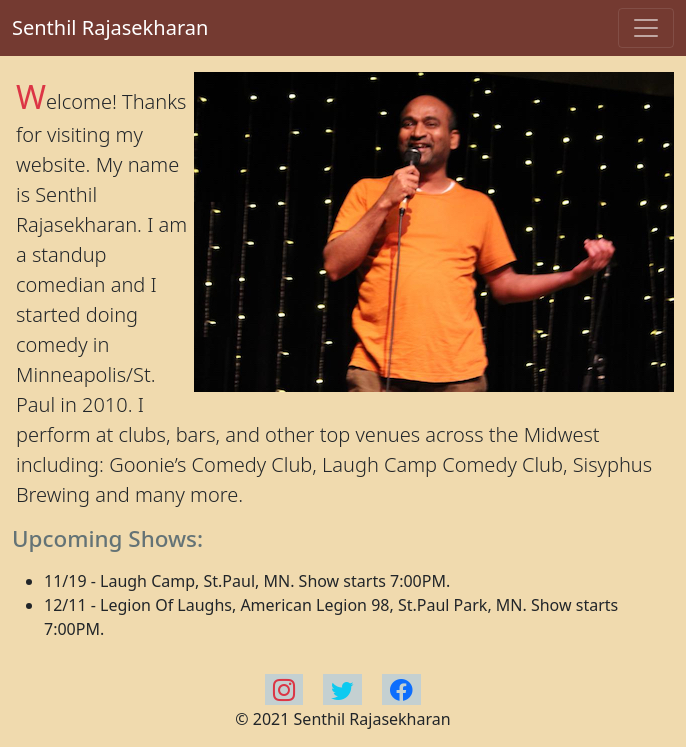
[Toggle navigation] (646, 28)
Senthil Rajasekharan (110, 27)
